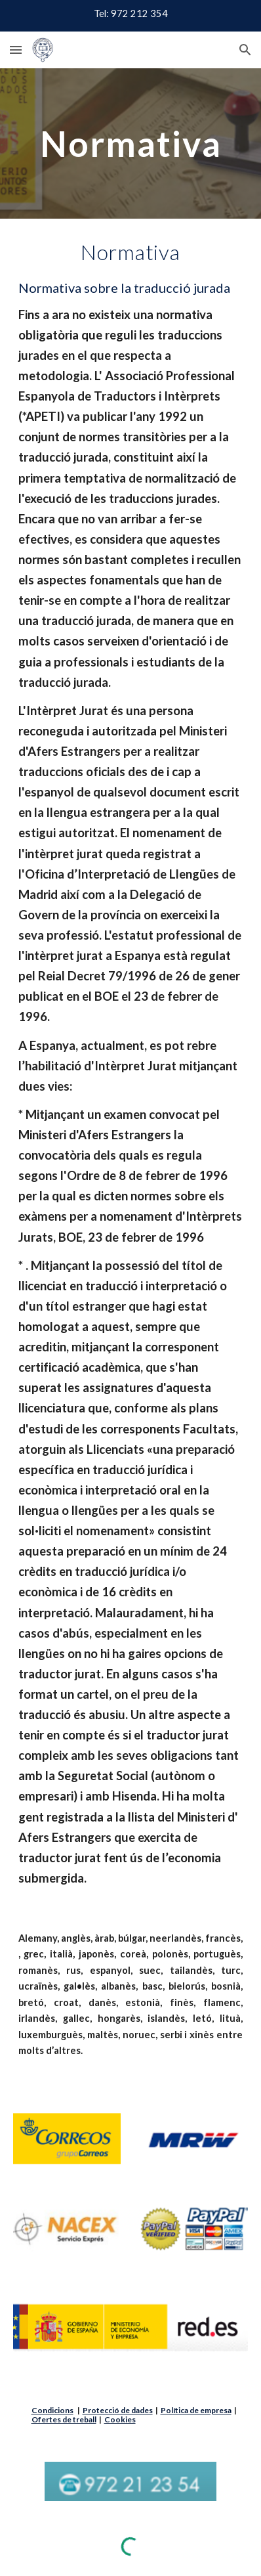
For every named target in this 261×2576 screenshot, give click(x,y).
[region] (130, 16)
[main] (131, 143)
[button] (15, 50)
